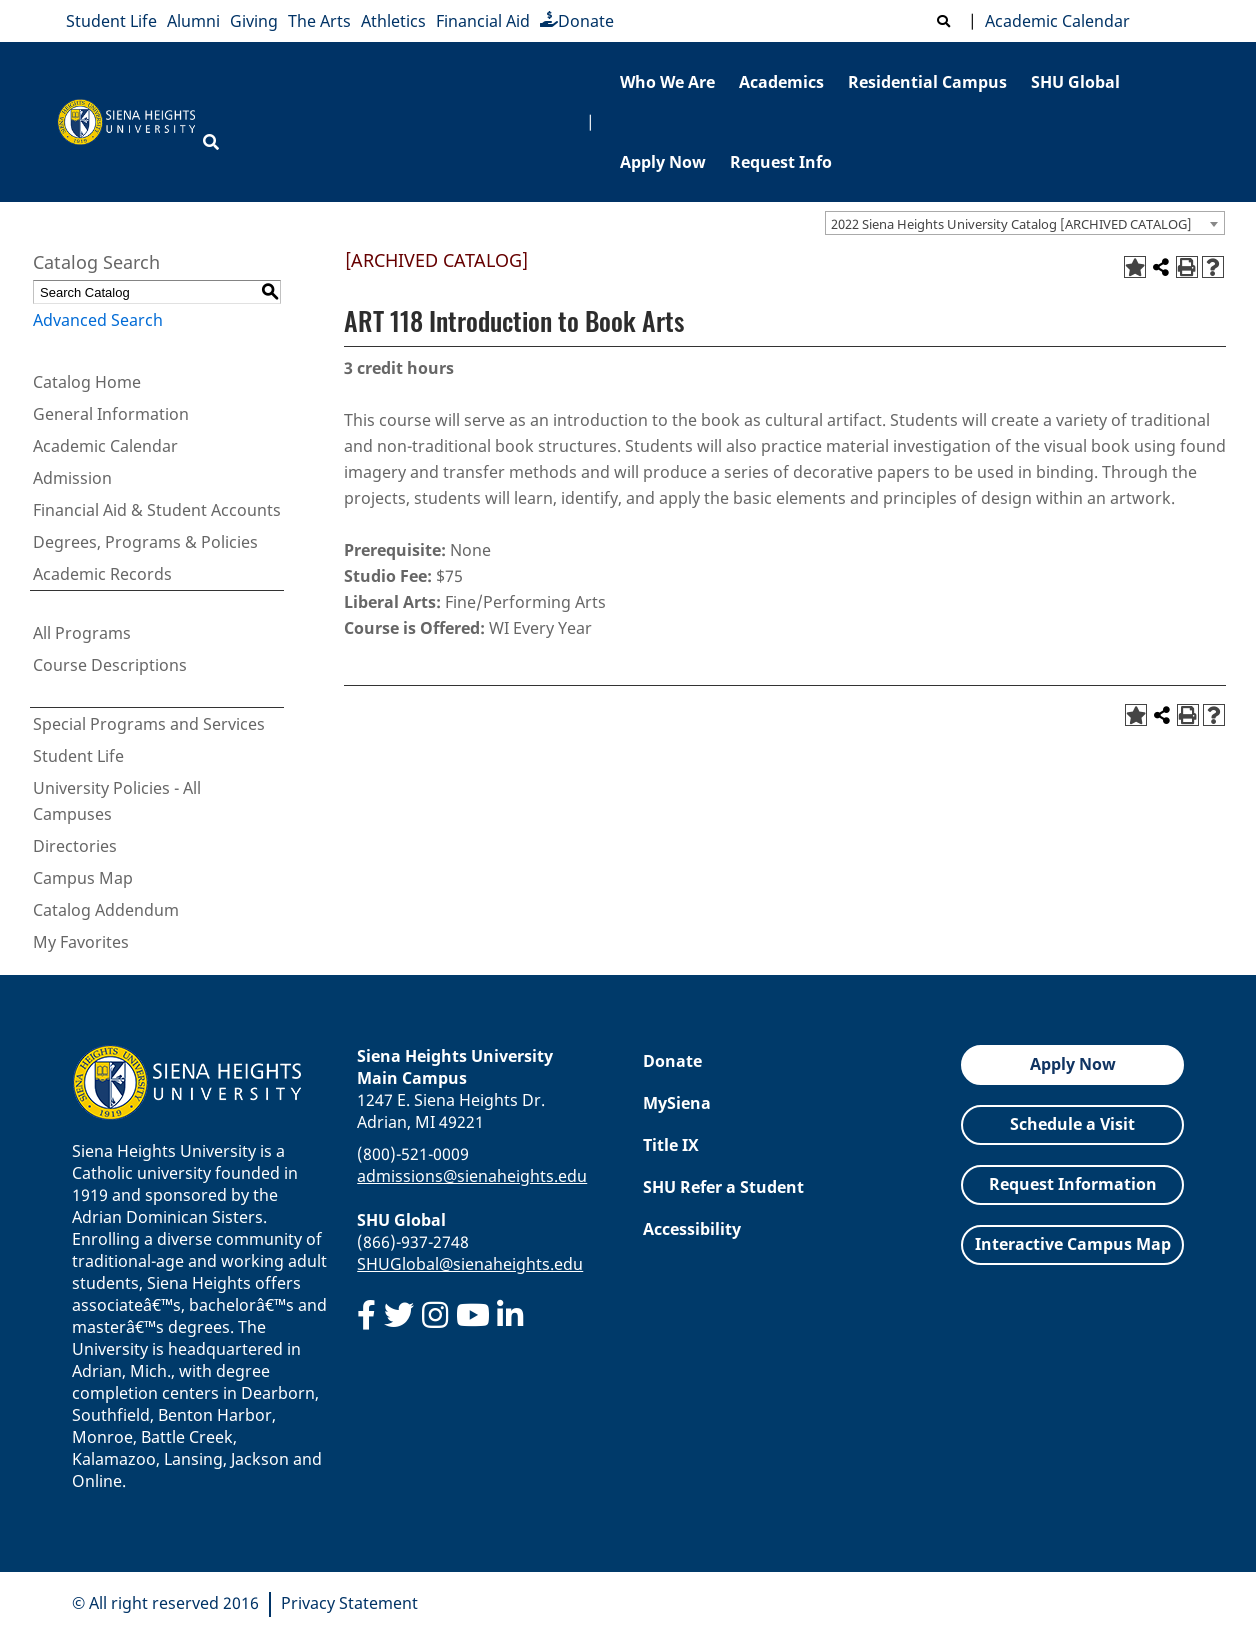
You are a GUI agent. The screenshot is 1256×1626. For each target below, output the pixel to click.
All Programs (82, 633)
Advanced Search (98, 320)
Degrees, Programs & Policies (145, 542)
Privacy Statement (349, 1603)
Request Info (781, 162)
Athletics (393, 21)
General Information (111, 414)
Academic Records (102, 574)
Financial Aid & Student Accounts (157, 510)
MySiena (677, 1103)
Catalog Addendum (106, 910)
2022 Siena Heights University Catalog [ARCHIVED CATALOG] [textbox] (1011, 224)
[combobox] (1025, 223)
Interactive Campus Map (1073, 1244)
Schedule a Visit (1072, 1124)
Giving (254, 21)
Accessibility (692, 1229)
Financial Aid (483, 21)
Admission (72, 478)
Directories (75, 846)
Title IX (671, 1145)
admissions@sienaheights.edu (472, 1176)
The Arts (319, 21)
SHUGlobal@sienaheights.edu (470, 1264)
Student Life (111, 21)
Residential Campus (927, 82)
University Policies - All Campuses (117, 801)
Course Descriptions (110, 665)
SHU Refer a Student (723, 1187)
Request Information (1073, 1184)
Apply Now (663, 162)
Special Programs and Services (149, 724)
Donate (577, 21)
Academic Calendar (1053, 21)
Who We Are (667, 82)
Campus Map (83, 878)
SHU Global (1075, 82)
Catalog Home (87, 382)
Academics (781, 82)
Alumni (193, 21)
